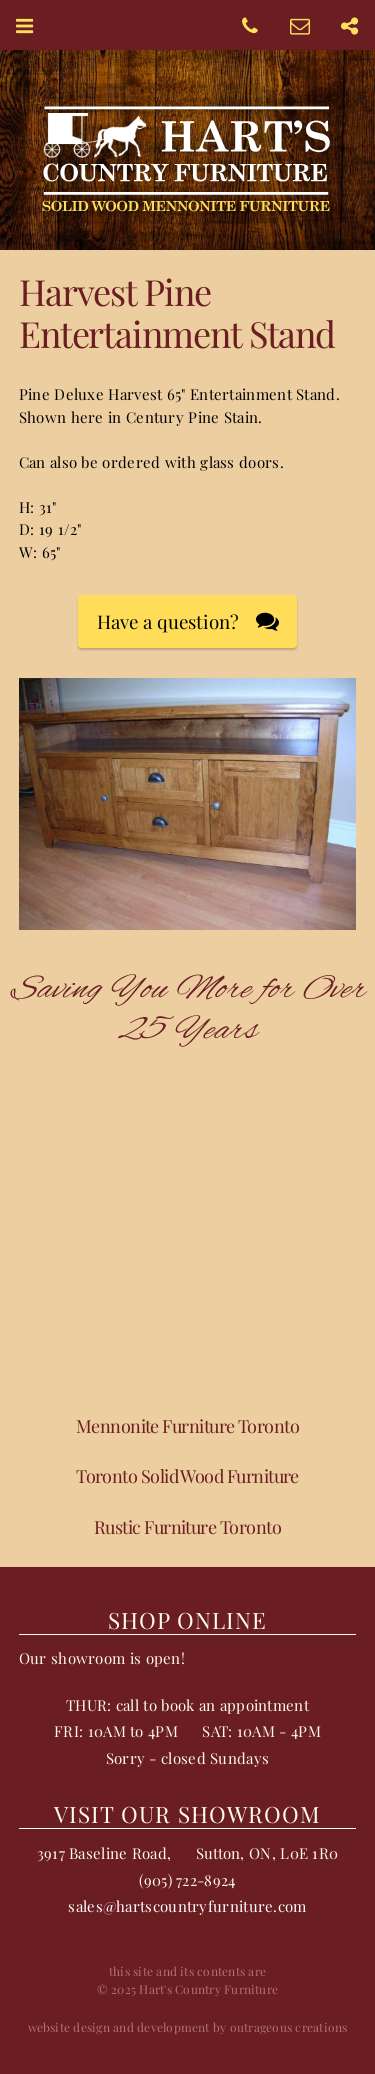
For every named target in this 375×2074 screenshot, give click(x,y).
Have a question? (168, 621)
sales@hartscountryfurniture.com (187, 1906)
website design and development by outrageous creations (188, 2027)
